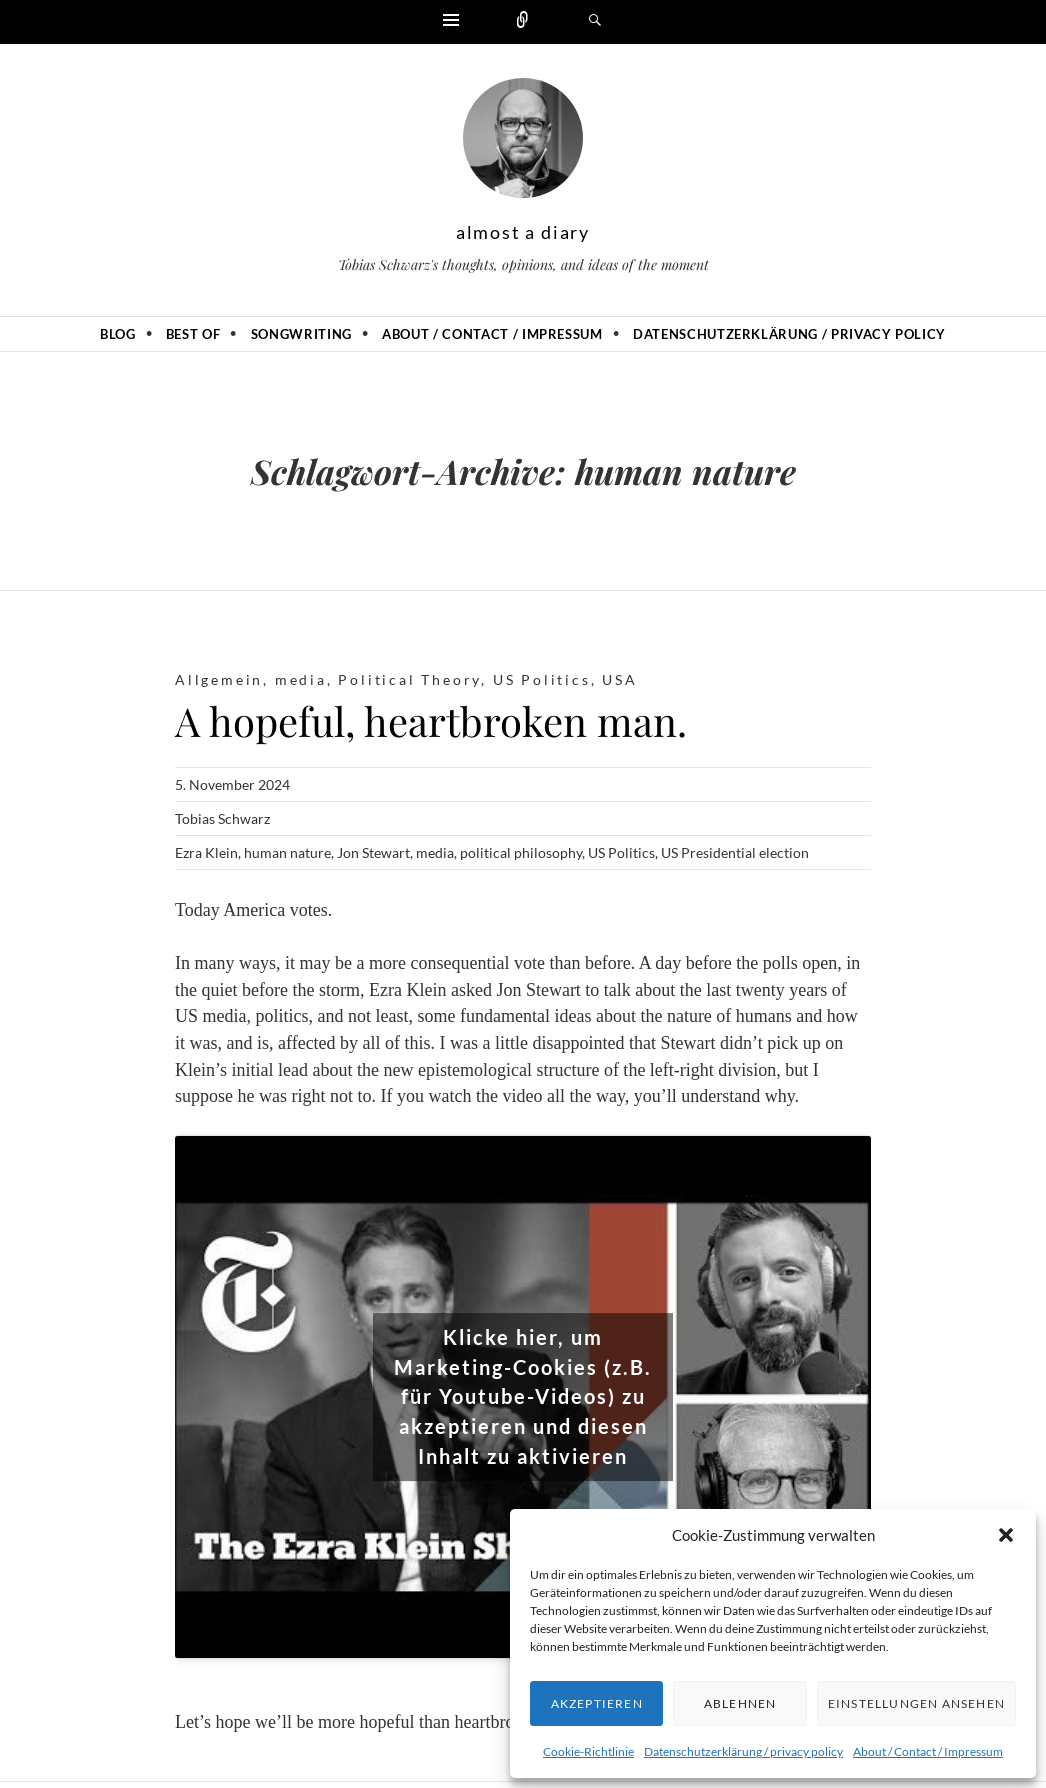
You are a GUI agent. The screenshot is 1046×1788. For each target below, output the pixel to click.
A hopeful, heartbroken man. (431, 720)
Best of (193, 334)
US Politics (542, 679)
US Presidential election (735, 852)
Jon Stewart (373, 852)
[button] (1006, 1535)
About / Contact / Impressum (928, 1751)
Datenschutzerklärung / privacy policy (743, 1751)
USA (619, 679)
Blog (118, 334)
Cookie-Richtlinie (588, 1751)
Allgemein (219, 679)
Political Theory (409, 679)
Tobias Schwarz (222, 818)
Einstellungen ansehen (916, 1703)
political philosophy (521, 852)
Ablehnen (740, 1703)
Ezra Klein (206, 852)
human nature (287, 852)
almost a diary (523, 232)
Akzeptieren (597, 1703)
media (301, 679)
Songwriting (301, 334)
